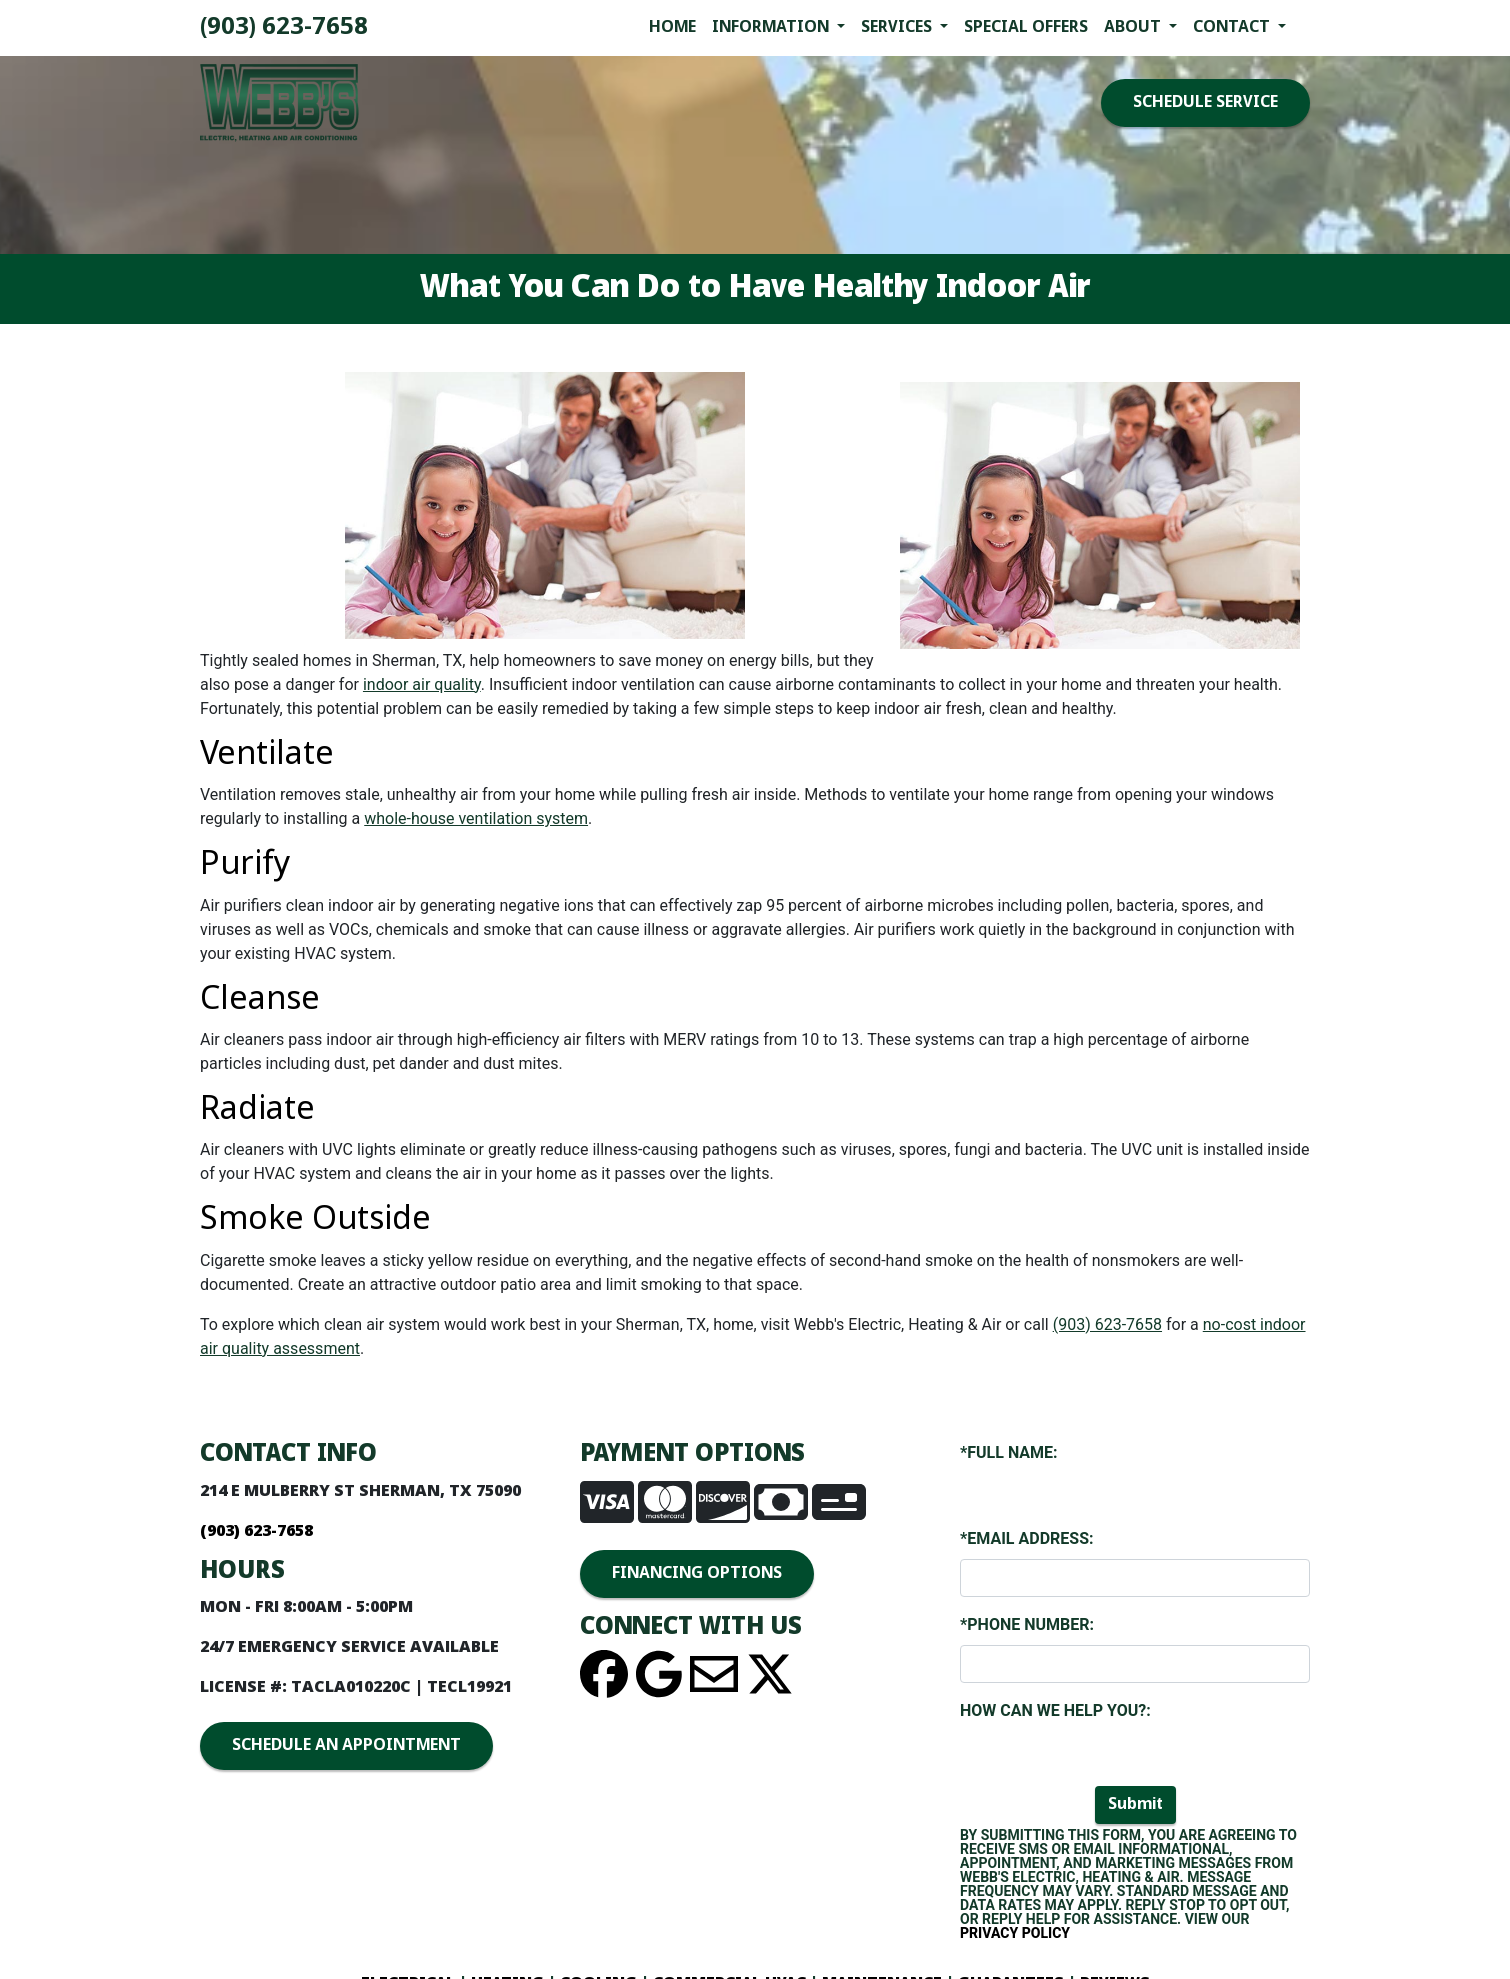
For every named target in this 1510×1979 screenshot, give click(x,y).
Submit (1135, 1804)
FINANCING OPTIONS (697, 1573)
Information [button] (772, 27)
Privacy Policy (1015, 1933)
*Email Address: (1026, 1538)
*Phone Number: (1027, 1624)
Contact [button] (1233, 27)
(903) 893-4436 (284, 27)
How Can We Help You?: (1055, 1710)
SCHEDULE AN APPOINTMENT (346, 1745)
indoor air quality (422, 684)
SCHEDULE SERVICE (1205, 102)
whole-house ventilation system (476, 818)
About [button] (1134, 27)
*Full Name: (1009, 1452)
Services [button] (898, 27)
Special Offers (1026, 27)
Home (672, 27)
